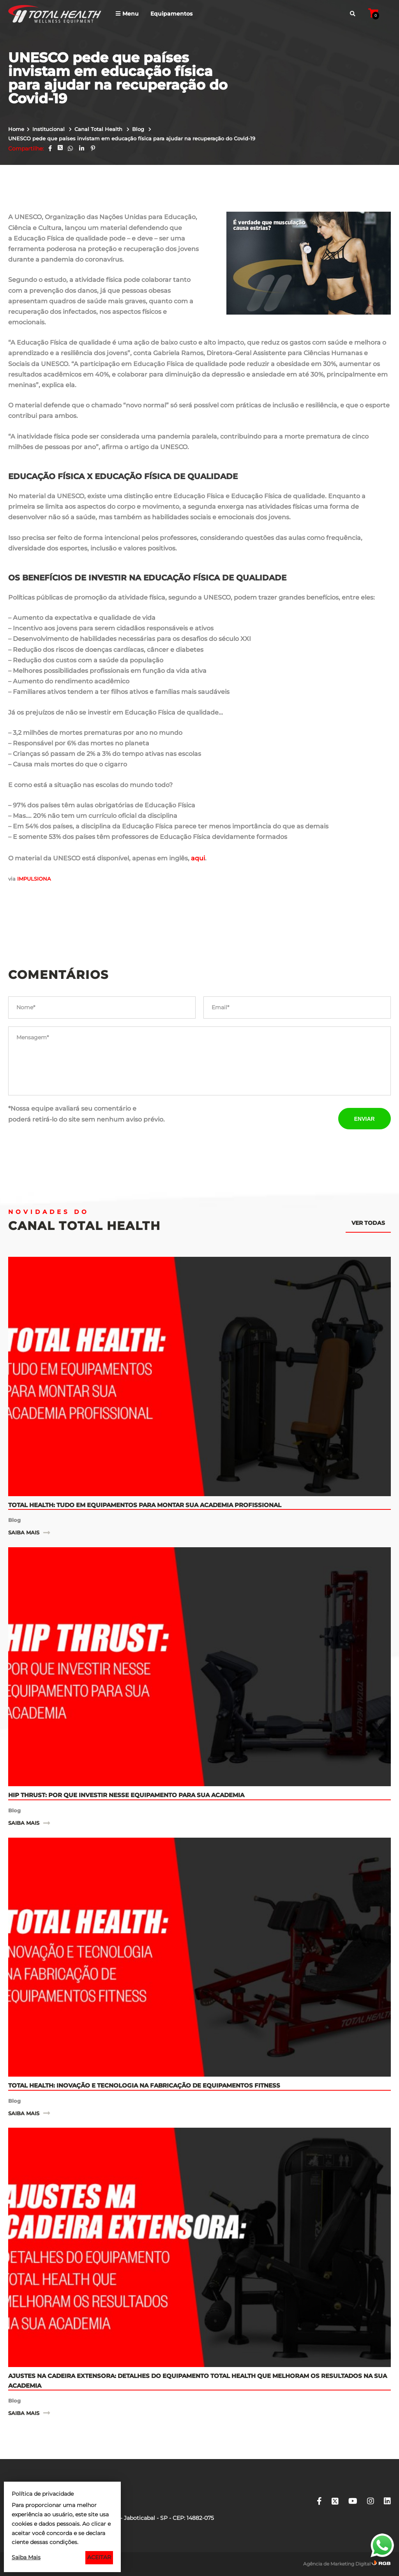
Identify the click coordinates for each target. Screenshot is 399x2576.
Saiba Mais (26, 2557)
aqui (198, 858)
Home (16, 129)
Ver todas (368, 1222)
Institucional (49, 129)
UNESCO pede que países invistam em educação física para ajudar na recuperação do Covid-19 (131, 138)
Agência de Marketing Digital (337, 2564)
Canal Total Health (99, 129)
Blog (139, 129)
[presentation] (262, 1118)
